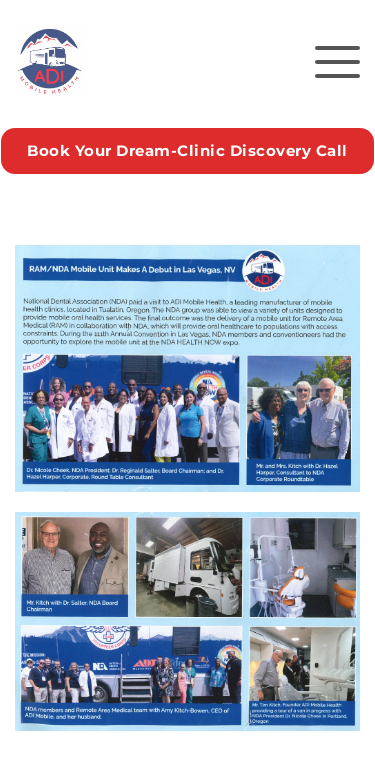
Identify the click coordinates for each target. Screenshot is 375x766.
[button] (337, 61)
